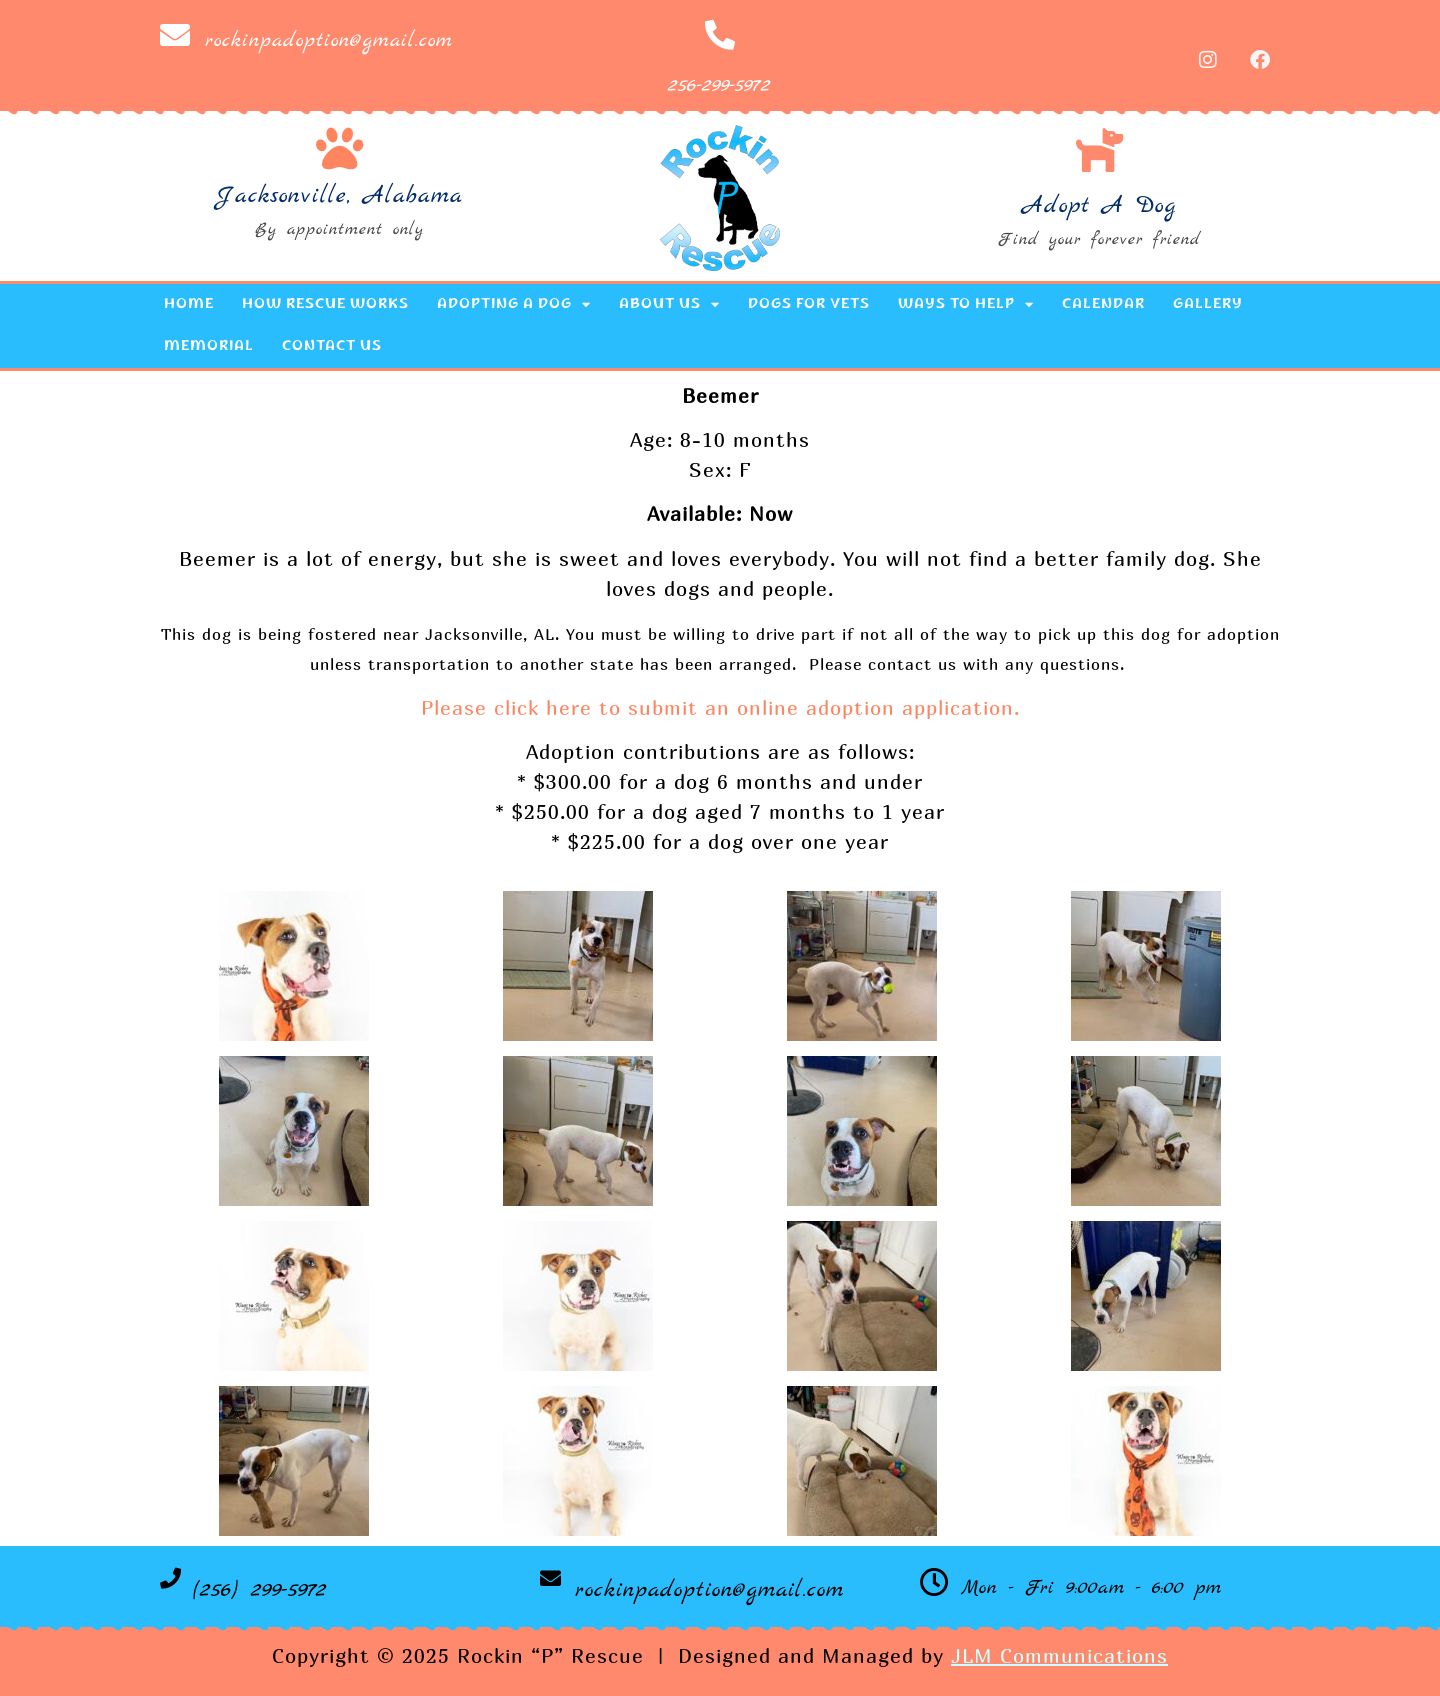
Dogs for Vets (809, 305)
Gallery (1208, 305)
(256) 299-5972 (260, 1590)
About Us (669, 304)
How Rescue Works (325, 305)
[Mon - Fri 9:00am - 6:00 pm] (934, 1582)
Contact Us (332, 347)
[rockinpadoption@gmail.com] (175, 35)
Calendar (1103, 305)
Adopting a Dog (514, 304)
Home (189, 305)
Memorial (209, 347)
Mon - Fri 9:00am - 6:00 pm (1091, 1588)
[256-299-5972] (720, 35)
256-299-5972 (719, 85)
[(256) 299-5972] (170, 1578)
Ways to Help (966, 304)
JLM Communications (1059, 1655)
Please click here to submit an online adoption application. (720, 707)
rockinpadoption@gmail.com (329, 40)
